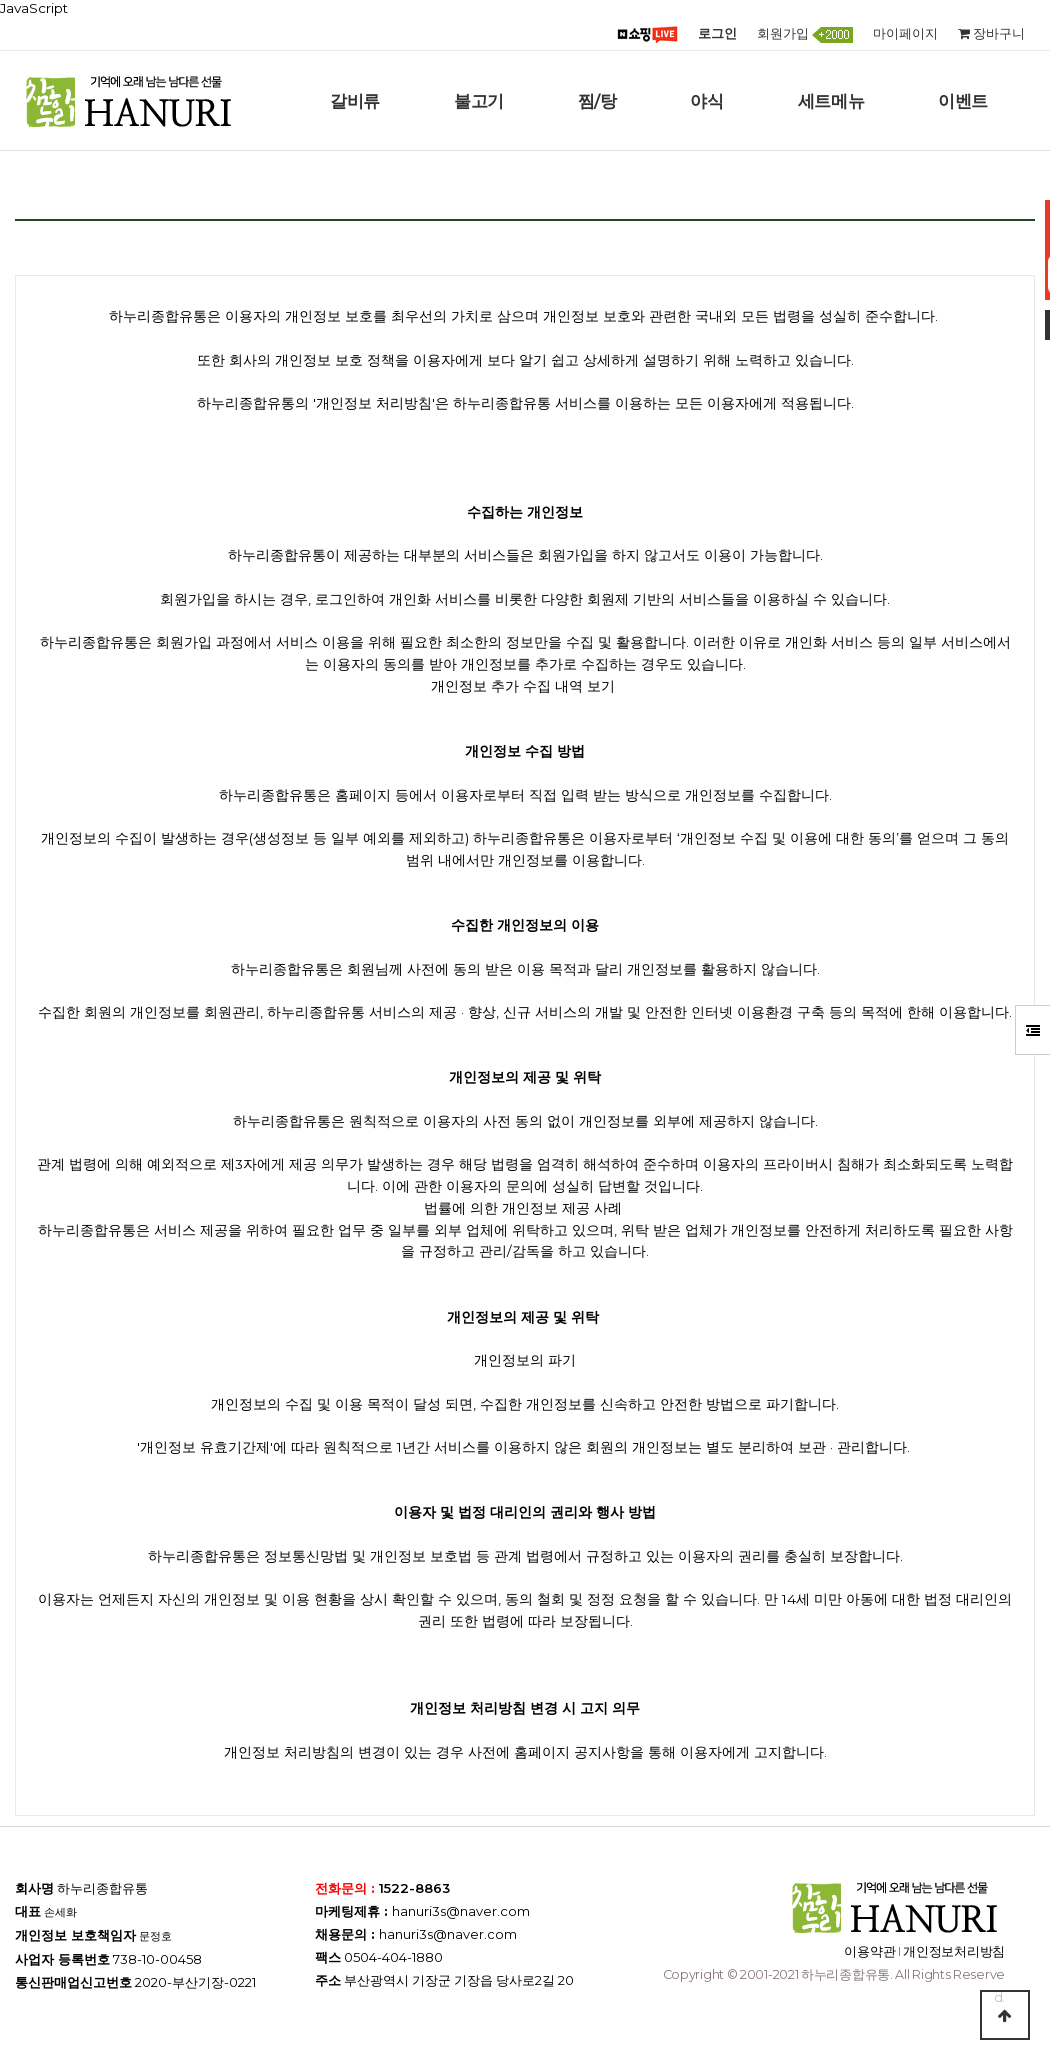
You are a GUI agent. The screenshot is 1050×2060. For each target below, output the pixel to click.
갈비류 (355, 101)
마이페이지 (905, 33)
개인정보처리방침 (954, 1951)
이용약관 (869, 1951)
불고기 (479, 101)
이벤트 (963, 101)
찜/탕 (597, 101)
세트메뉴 (831, 101)
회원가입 (805, 34)
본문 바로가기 (0, 0)
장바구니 (991, 33)
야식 (706, 101)
